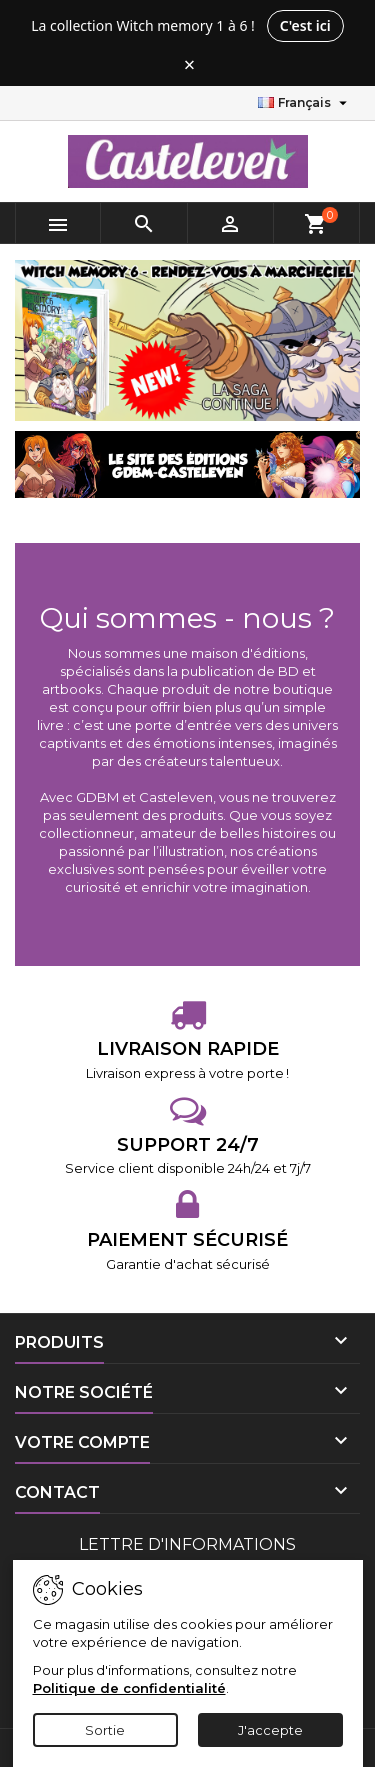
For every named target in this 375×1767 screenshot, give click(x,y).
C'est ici (305, 25)
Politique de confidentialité (129, 1688)
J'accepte (270, 1730)
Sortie (105, 1730)
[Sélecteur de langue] (305, 103)
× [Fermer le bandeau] (189, 65)
